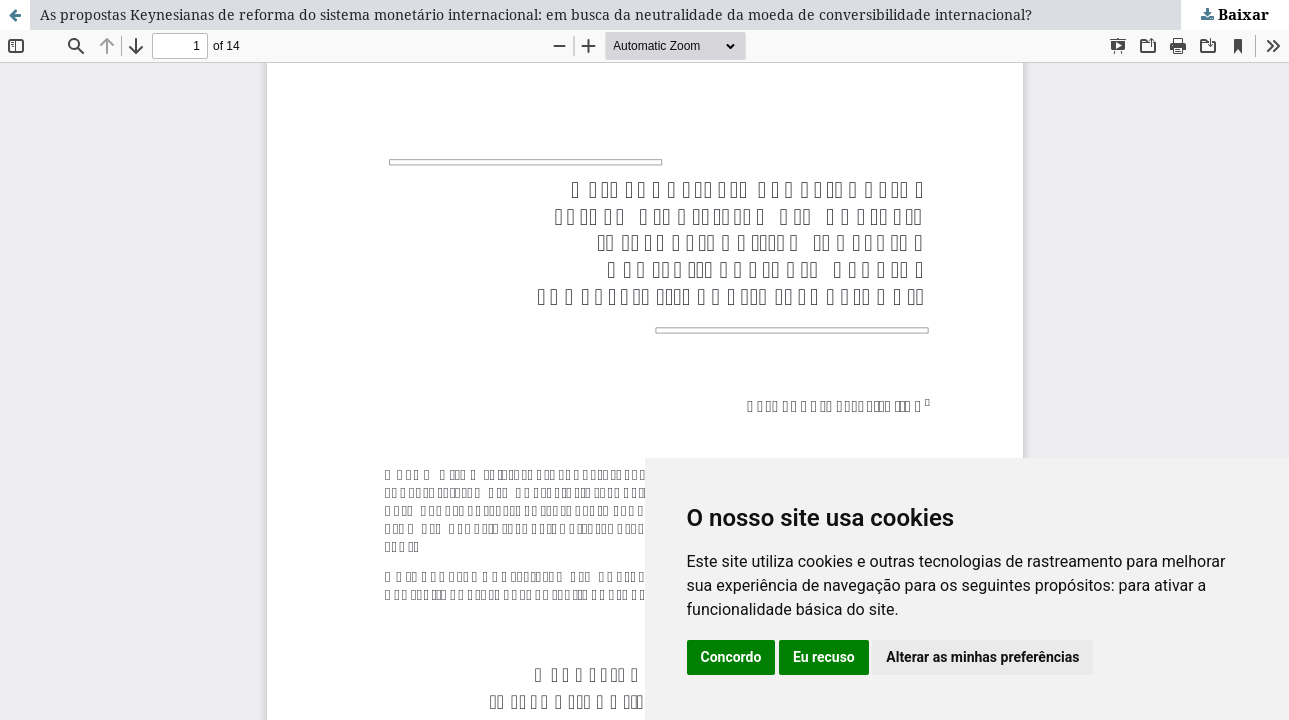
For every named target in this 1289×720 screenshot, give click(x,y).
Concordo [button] (731, 657)
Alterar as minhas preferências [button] (982, 657)
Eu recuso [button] (824, 657)
